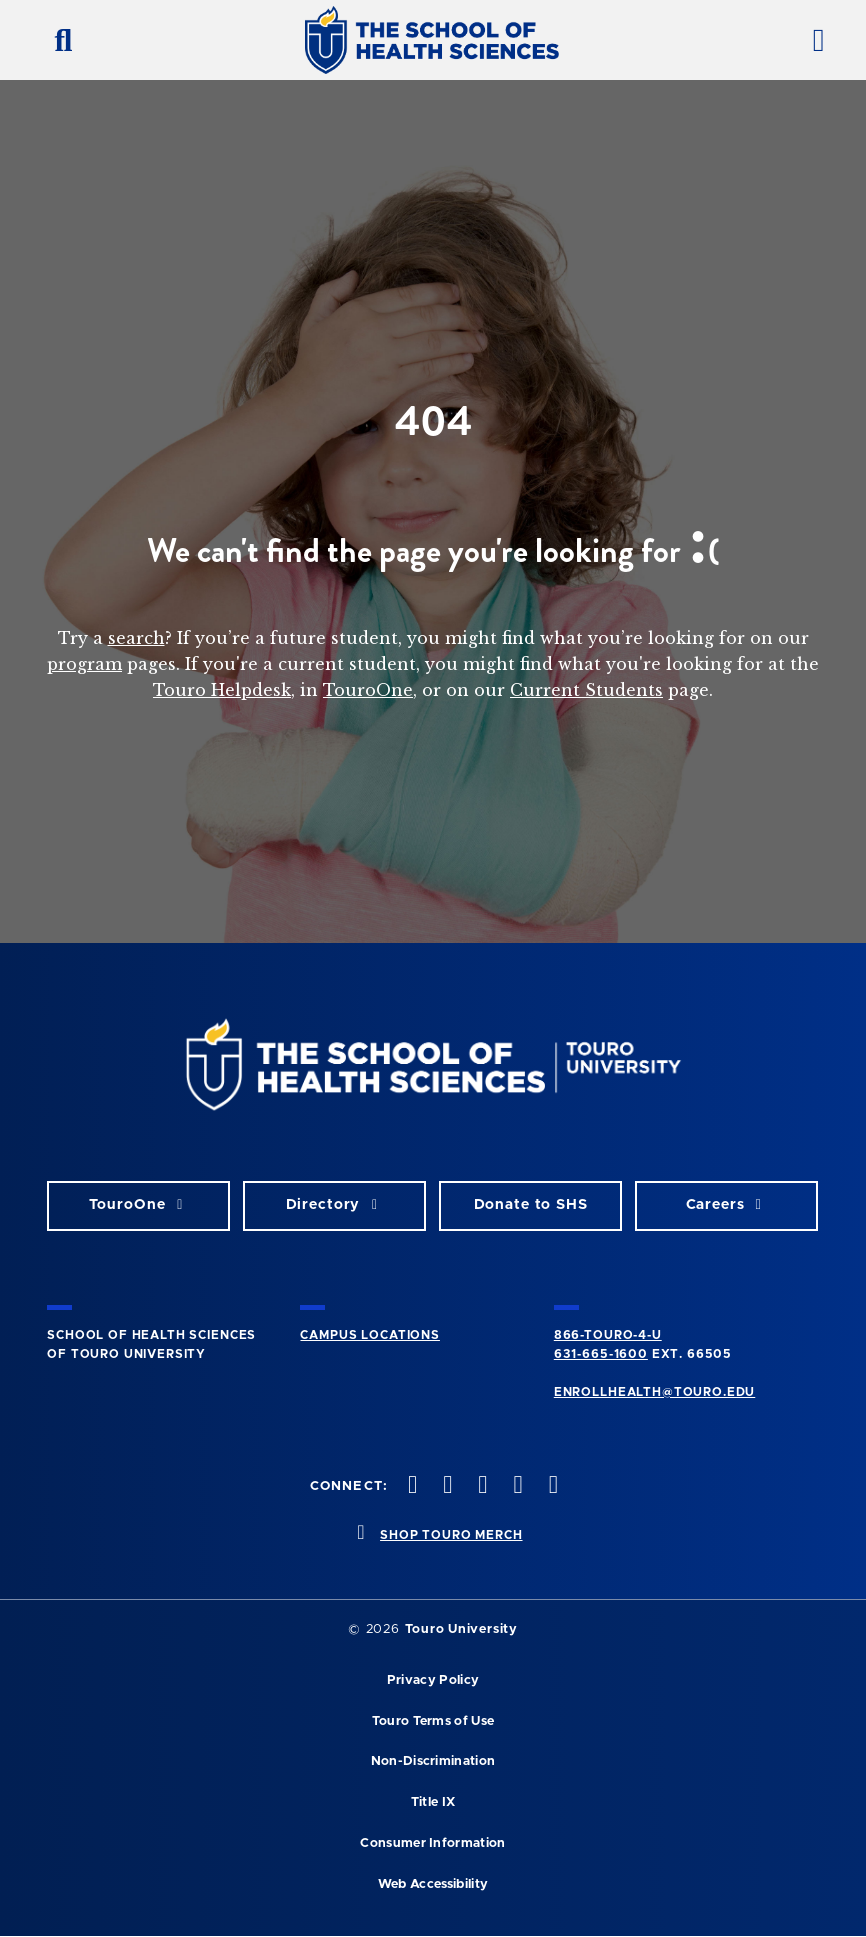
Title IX (433, 1802)
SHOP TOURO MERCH (451, 1535)
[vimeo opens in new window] (516, 1486)
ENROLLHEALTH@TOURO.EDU (654, 1392)
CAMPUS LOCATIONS (369, 1335)
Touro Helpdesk (222, 690)
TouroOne (368, 690)
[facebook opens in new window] (411, 1486)
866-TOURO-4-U (608, 1335)
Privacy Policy (433, 1680)
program (84, 664)
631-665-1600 (601, 1354)
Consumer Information (432, 1843)
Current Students (586, 690)
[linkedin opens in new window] (551, 1486)
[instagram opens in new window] (481, 1486)
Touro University (461, 1629)
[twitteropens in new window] (446, 1486)
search (136, 638)
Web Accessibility (433, 1884)
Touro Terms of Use (433, 1721)
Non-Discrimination (433, 1761)
